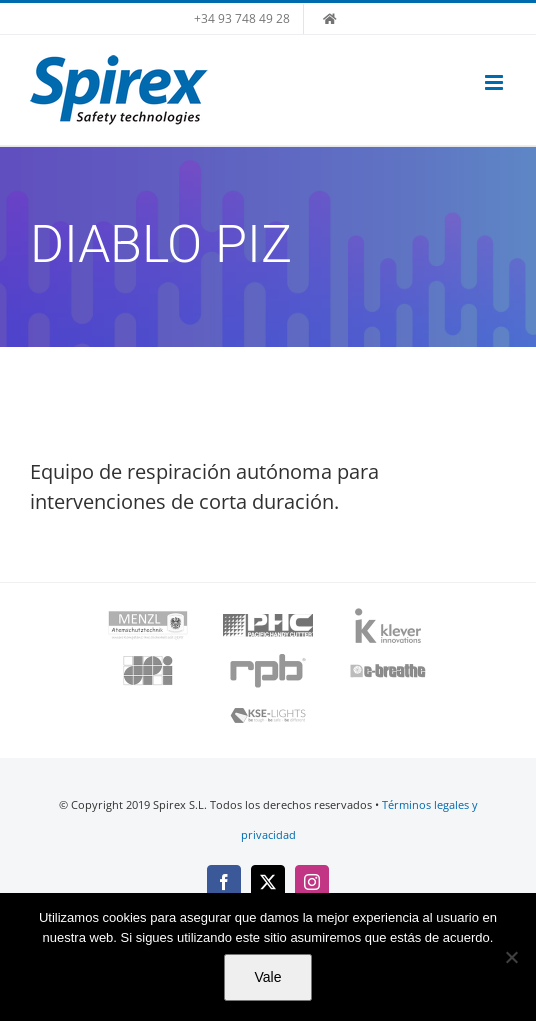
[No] (511, 957)
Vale (268, 977)
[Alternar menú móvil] (495, 82)
